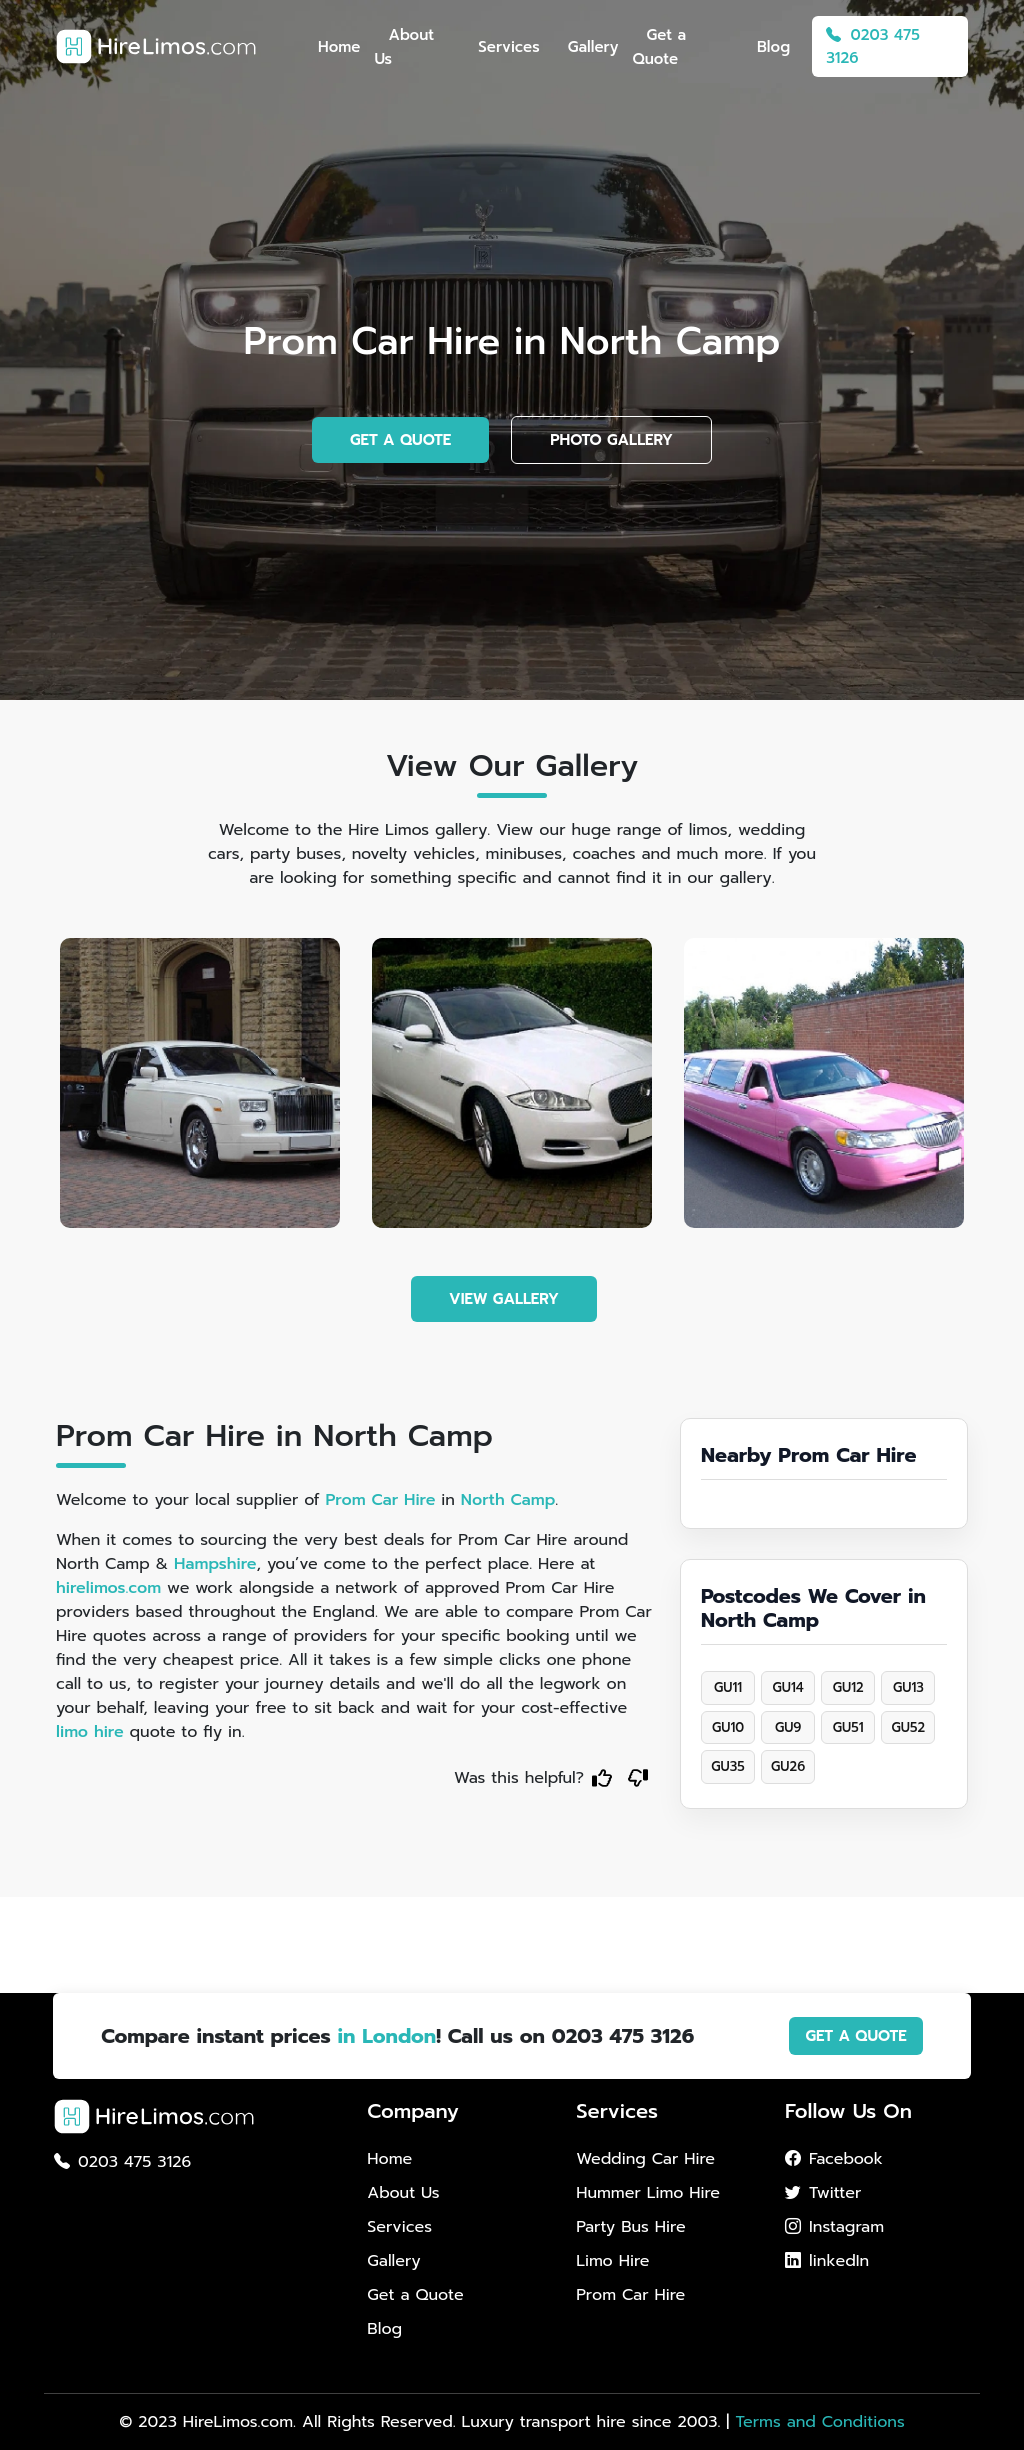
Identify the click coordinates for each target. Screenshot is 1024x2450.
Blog (773, 47)
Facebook (834, 2159)
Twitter (823, 2193)
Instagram (834, 2227)
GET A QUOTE (400, 440)
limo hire (90, 1732)
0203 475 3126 (873, 46)
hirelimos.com (108, 1588)
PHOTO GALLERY (611, 440)
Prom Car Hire (380, 1500)
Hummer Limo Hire (648, 2193)
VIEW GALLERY (504, 1299)
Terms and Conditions (819, 2422)
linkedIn (827, 2261)
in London (386, 2036)
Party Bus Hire (630, 2227)
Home (339, 47)
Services (508, 47)
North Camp (508, 1500)
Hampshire (215, 1564)
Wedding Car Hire (645, 2159)
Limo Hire (612, 2261)
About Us (404, 47)
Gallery (593, 47)
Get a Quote (659, 47)
